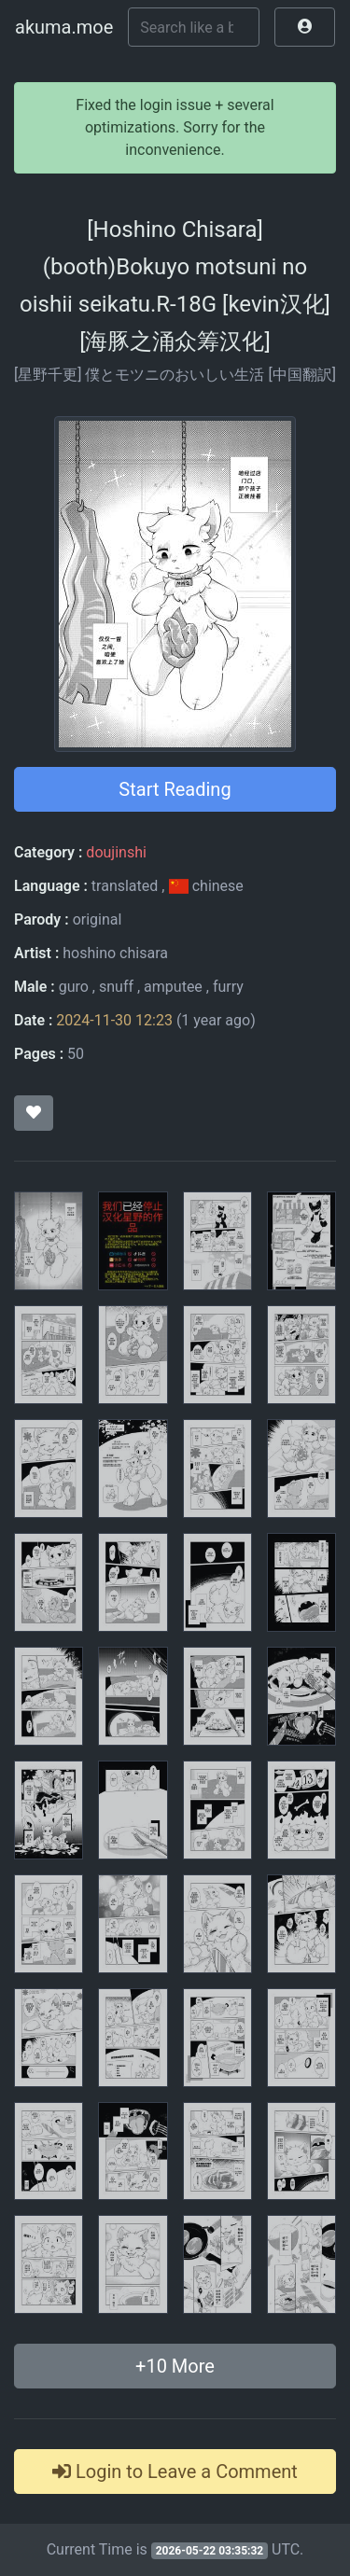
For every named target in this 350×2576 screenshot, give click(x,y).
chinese (205, 886)
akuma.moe (64, 27)
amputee (173, 987)
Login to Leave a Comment (175, 2471)
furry (228, 987)
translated (124, 886)
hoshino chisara (115, 953)
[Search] (193, 27)
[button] (304, 27)
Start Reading (175, 789)
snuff (116, 987)
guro (74, 987)
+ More (175, 2366)
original (97, 919)
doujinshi (116, 852)
